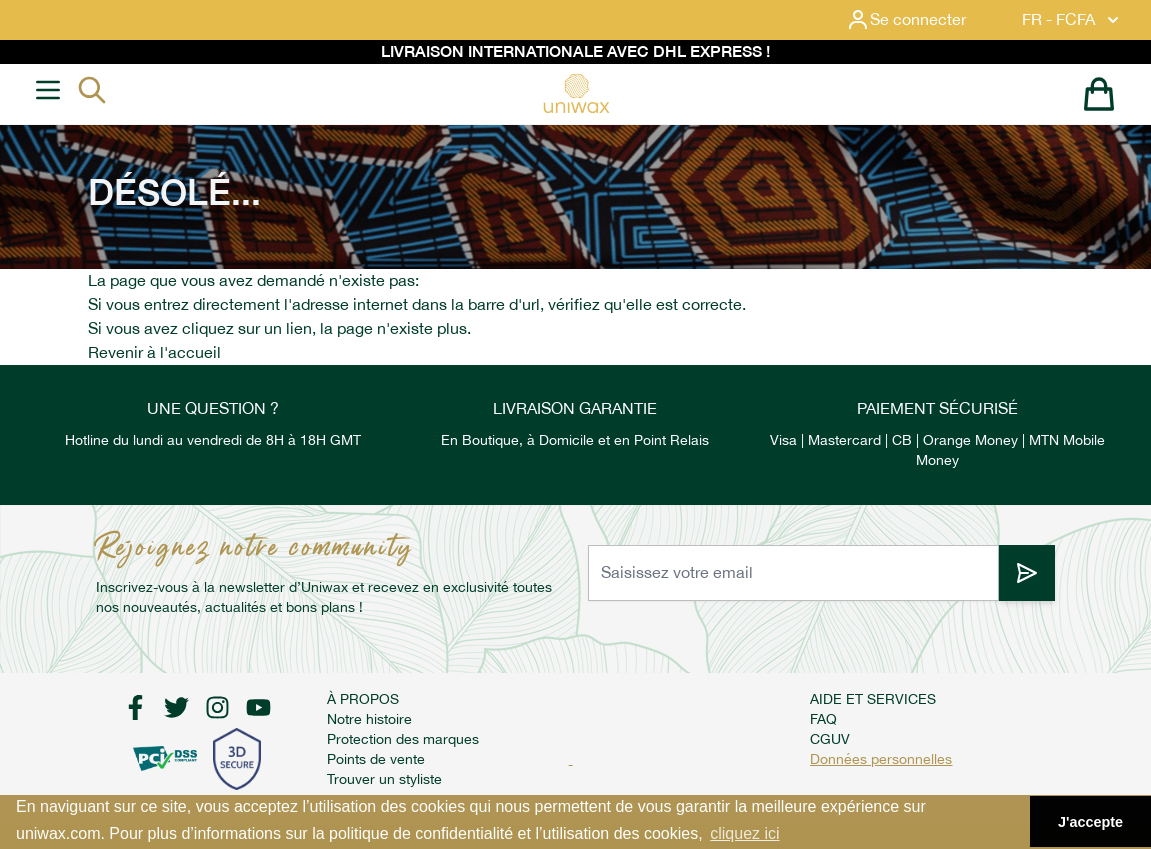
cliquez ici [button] (744, 833)
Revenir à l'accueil (154, 352)
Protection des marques (403, 739)
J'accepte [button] (1090, 822)
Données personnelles (881, 759)
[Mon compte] (922, 20)
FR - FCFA (1072, 20)
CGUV (830, 739)
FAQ (823, 719)
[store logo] (576, 93)
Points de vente (376, 759)
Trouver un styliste (384, 779)
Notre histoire (369, 719)
